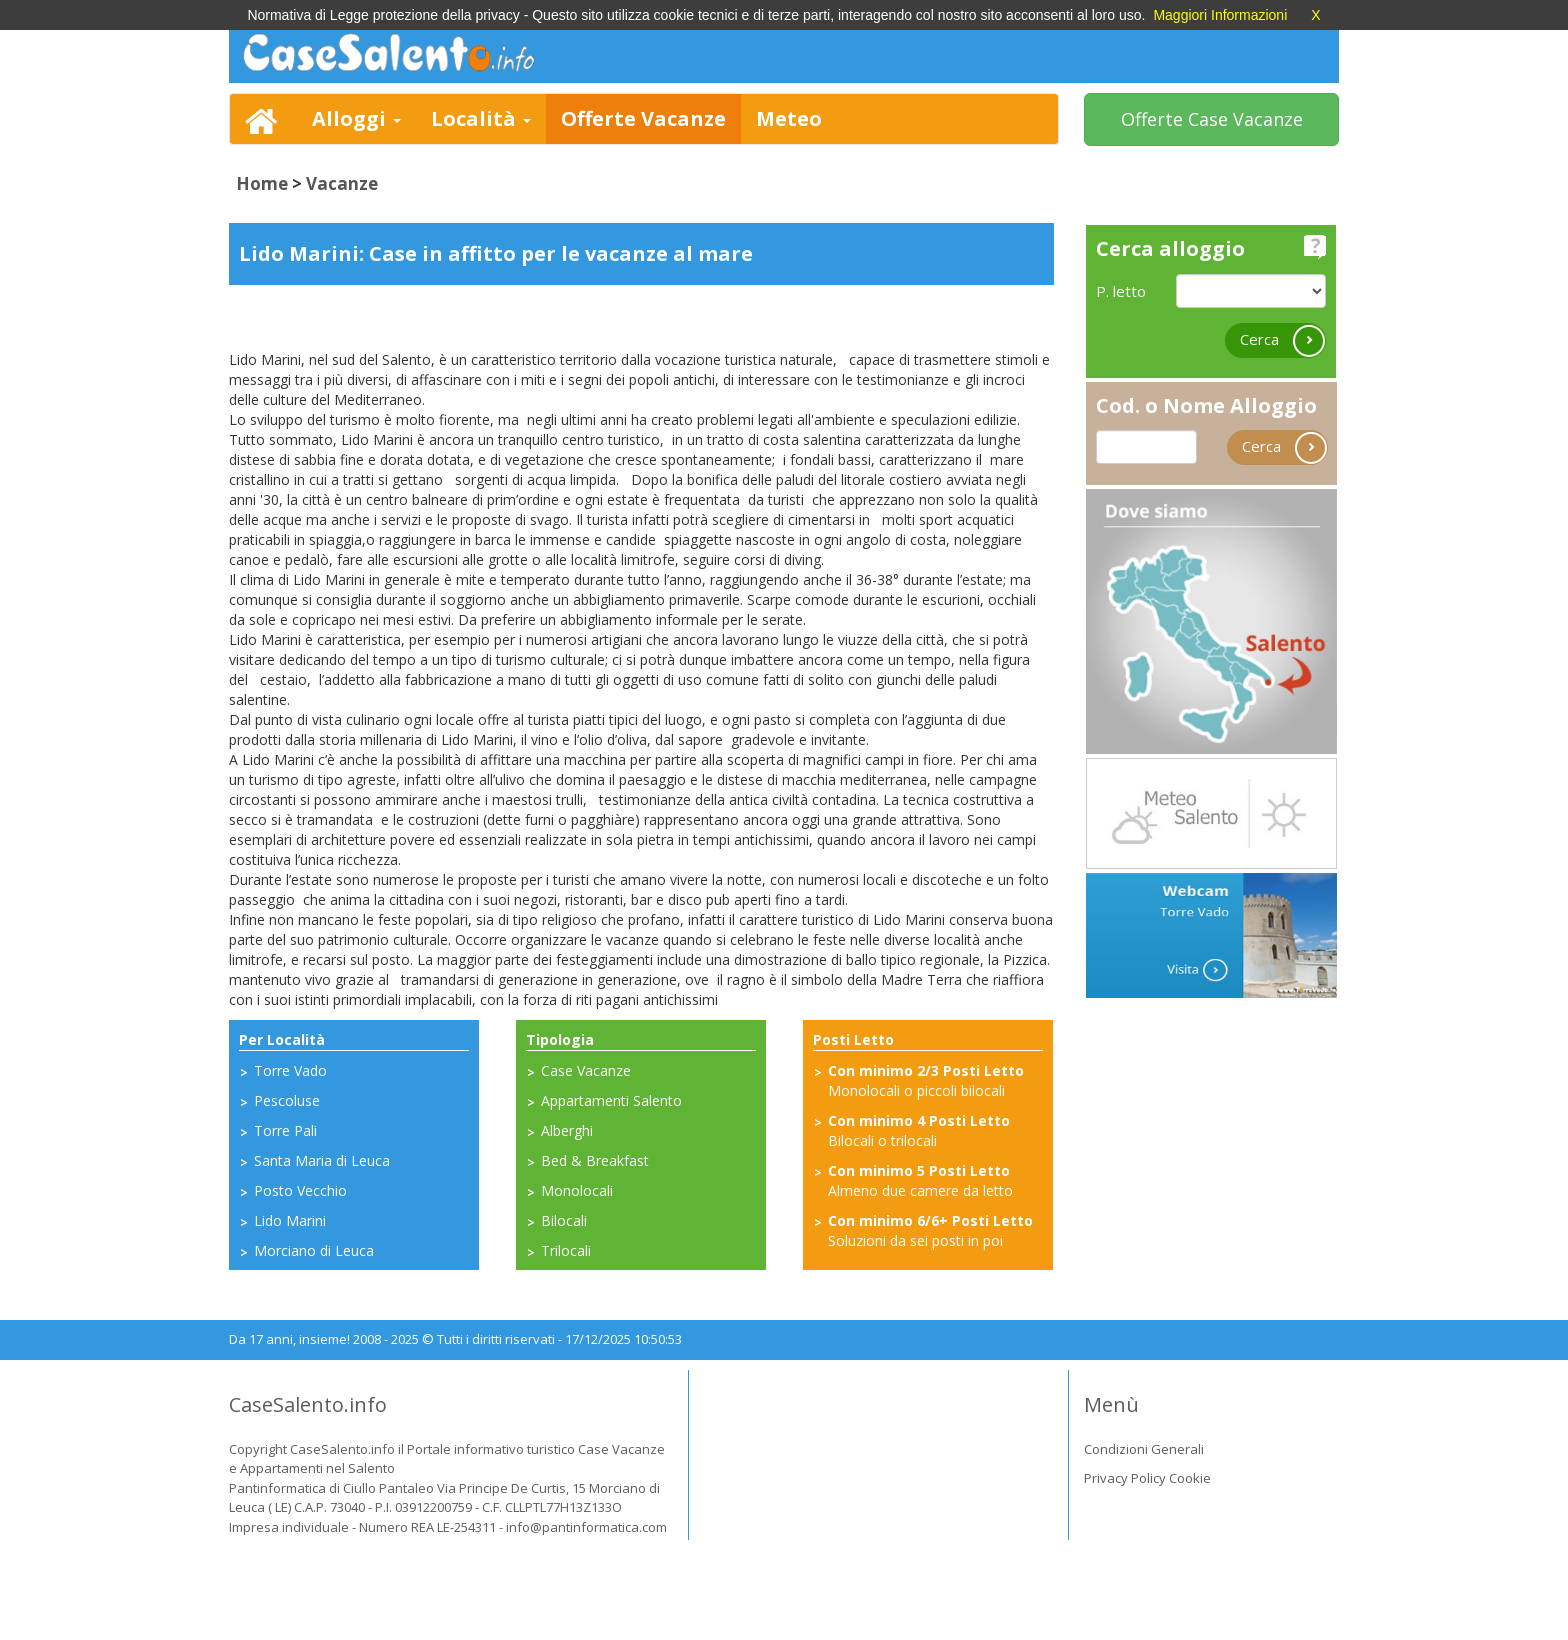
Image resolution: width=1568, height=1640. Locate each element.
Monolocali (577, 1190)
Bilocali (564, 1220)
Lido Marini (290, 1220)
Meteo (789, 118)
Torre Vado (290, 1070)
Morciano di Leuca (314, 1250)
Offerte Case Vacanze (1212, 119)
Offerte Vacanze (643, 118)
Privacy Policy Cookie (1147, 1478)
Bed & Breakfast (595, 1160)
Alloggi (356, 118)
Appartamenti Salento (611, 1100)
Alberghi (567, 1130)
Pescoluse (287, 1100)
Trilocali (566, 1250)
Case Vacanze (586, 1070)
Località (481, 118)
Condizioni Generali (1144, 1449)
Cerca (1282, 340)
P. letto (1121, 291)
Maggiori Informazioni (1220, 15)
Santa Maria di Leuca (322, 1160)
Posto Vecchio (300, 1190)
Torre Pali (285, 1130)
